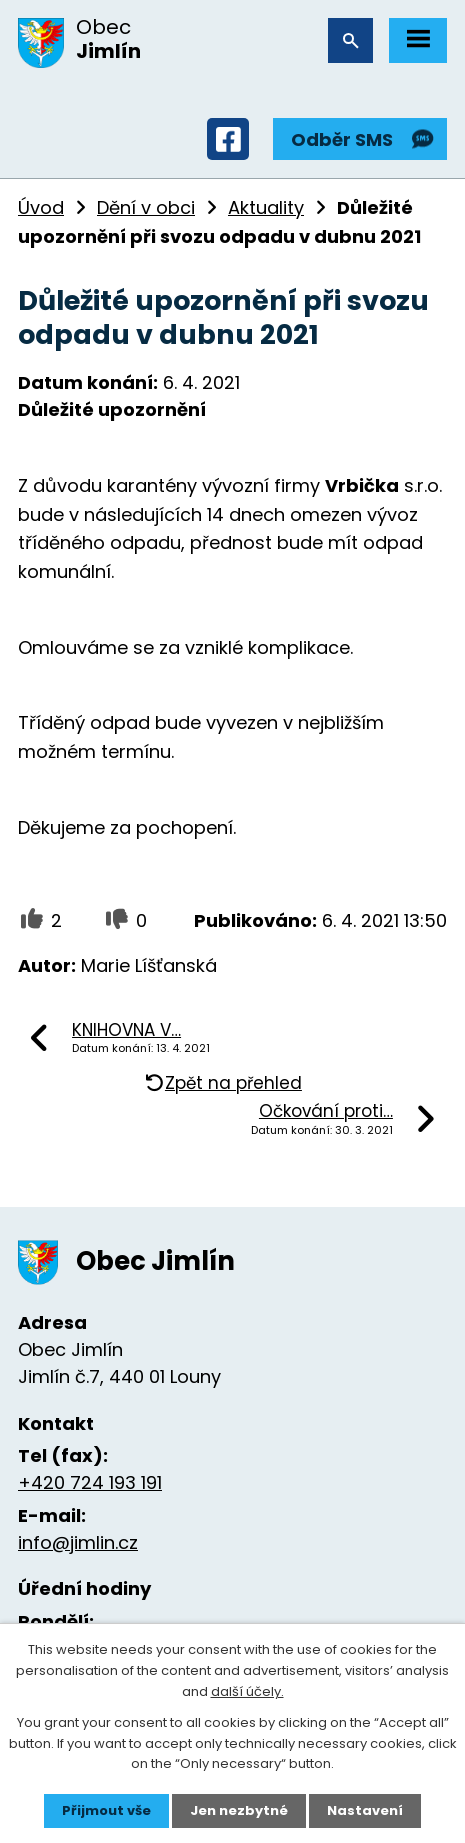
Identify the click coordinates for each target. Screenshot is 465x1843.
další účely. (247, 1691)
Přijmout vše (106, 1810)
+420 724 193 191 (90, 1482)
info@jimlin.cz (78, 1542)
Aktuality (266, 207)
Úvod (41, 207)
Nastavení (365, 1810)
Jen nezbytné (239, 1810)
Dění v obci (146, 207)
